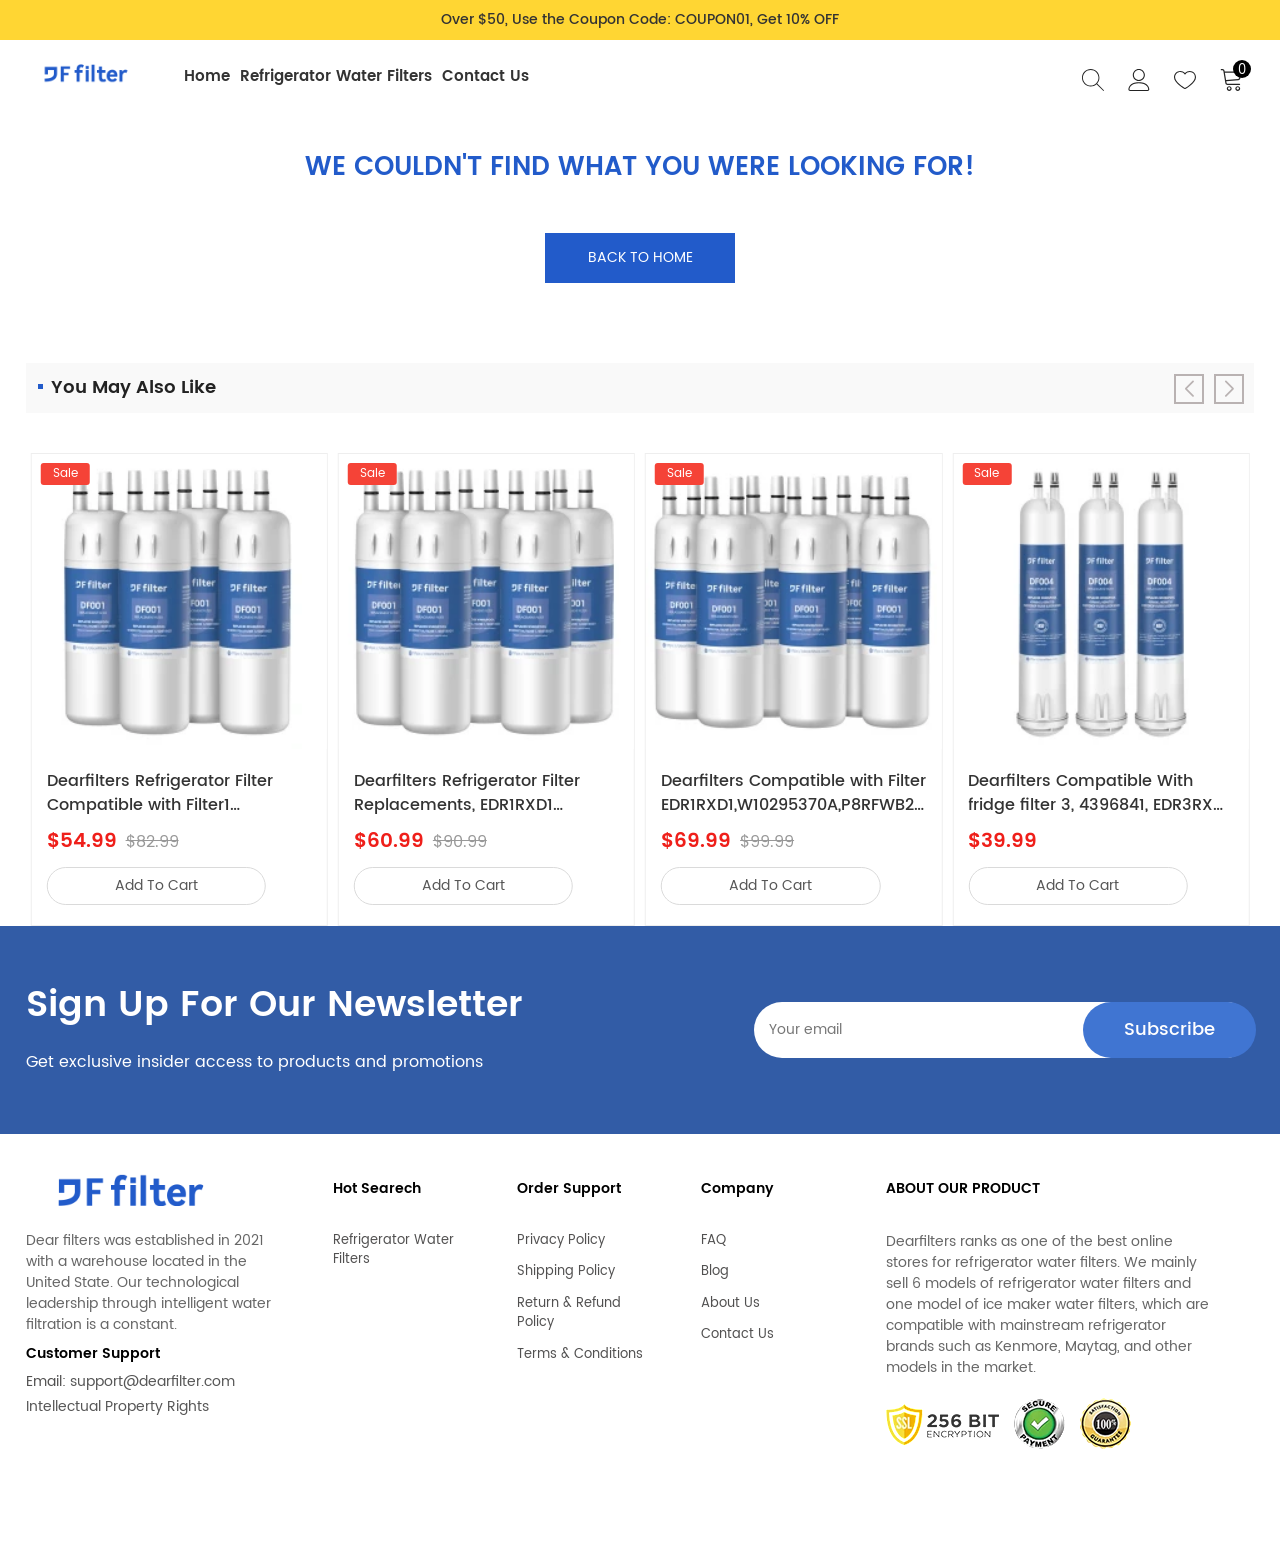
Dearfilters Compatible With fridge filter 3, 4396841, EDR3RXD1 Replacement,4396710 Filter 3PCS (1099, 793)
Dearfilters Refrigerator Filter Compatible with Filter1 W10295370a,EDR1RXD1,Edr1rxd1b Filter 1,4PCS (173, 793)
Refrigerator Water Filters (336, 76)
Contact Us (485, 76)
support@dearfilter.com (152, 1381)
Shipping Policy (566, 1266)
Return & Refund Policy (569, 1306)
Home (207, 76)
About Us (730, 1297)
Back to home (640, 257)
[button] (1229, 389)
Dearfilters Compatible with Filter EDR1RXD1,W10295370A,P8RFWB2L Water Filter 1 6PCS (793, 793)
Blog (715, 1266)
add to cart (156, 885)
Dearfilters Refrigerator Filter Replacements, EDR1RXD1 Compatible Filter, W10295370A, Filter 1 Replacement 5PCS (479, 793)
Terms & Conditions (580, 1348)
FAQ (713, 1234)
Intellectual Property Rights (117, 1406)
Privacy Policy (561, 1234)
